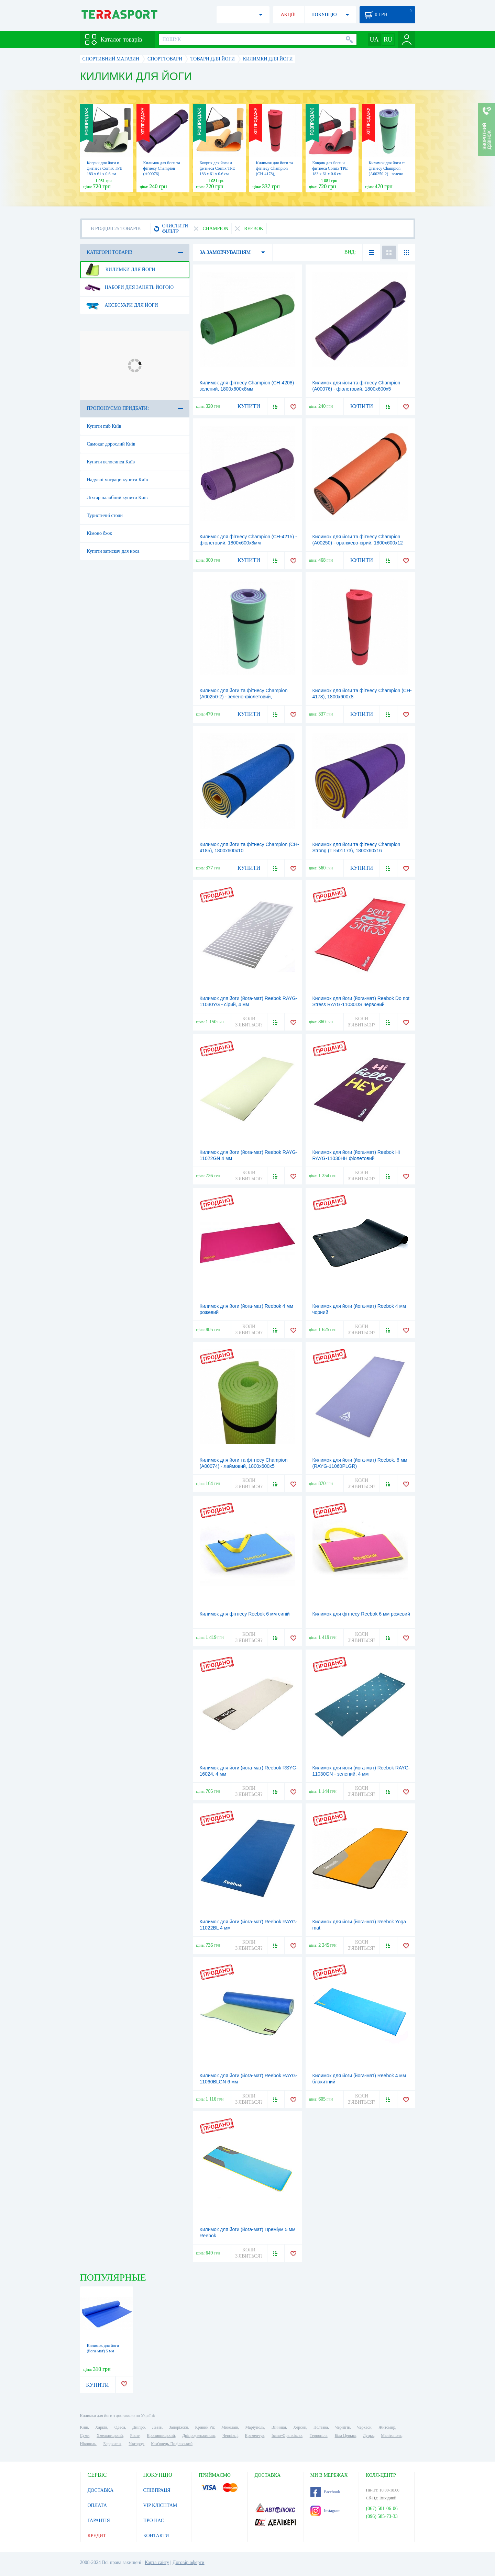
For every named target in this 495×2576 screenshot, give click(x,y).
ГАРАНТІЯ (99, 2520)
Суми (85, 2435)
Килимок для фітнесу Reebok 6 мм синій (245, 1614)
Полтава (321, 2427)
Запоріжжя (178, 2427)
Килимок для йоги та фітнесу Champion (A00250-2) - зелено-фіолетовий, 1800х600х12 (387, 173)
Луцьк (368, 2435)
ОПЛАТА (97, 2505)
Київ (84, 2427)
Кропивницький (161, 2435)
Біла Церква (345, 2435)
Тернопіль (319, 2435)
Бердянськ (112, 2443)
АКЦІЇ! (288, 14)
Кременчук (254, 2435)
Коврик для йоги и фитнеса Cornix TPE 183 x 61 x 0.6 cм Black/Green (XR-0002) (104, 173)
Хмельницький (110, 2435)
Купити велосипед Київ (111, 461)
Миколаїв (229, 2427)
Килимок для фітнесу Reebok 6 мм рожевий (361, 1614)
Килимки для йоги (120, 270)
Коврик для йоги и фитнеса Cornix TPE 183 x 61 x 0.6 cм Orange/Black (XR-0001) (217, 173)
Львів (157, 2427)
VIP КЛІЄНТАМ (160, 2505)
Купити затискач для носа (113, 551)
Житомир (387, 2427)
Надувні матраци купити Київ (117, 479)
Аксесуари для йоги (121, 305)
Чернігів (342, 2427)
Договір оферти (189, 2562)
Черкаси (364, 2427)
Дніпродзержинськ (198, 2435)
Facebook (325, 2492)
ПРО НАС (153, 2520)
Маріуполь (254, 2427)
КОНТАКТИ (156, 2535)
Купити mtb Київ (104, 426)
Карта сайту (157, 2562)
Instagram (325, 2511)
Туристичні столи (105, 515)
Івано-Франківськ (287, 2435)
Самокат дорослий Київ (111, 444)
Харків (101, 2427)
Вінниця (279, 2427)
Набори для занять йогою (129, 287)
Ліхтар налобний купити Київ (117, 497)
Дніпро (138, 2427)
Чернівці (230, 2435)
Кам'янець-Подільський (171, 2443)
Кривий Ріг (204, 2427)
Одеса (119, 2427)
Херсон (299, 2427)
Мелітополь (391, 2435)
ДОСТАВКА (101, 2490)
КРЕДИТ (97, 2535)
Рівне (135, 2435)
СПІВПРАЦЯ (156, 2490)
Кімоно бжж (99, 533)
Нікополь (88, 2443)
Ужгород (136, 2443)
